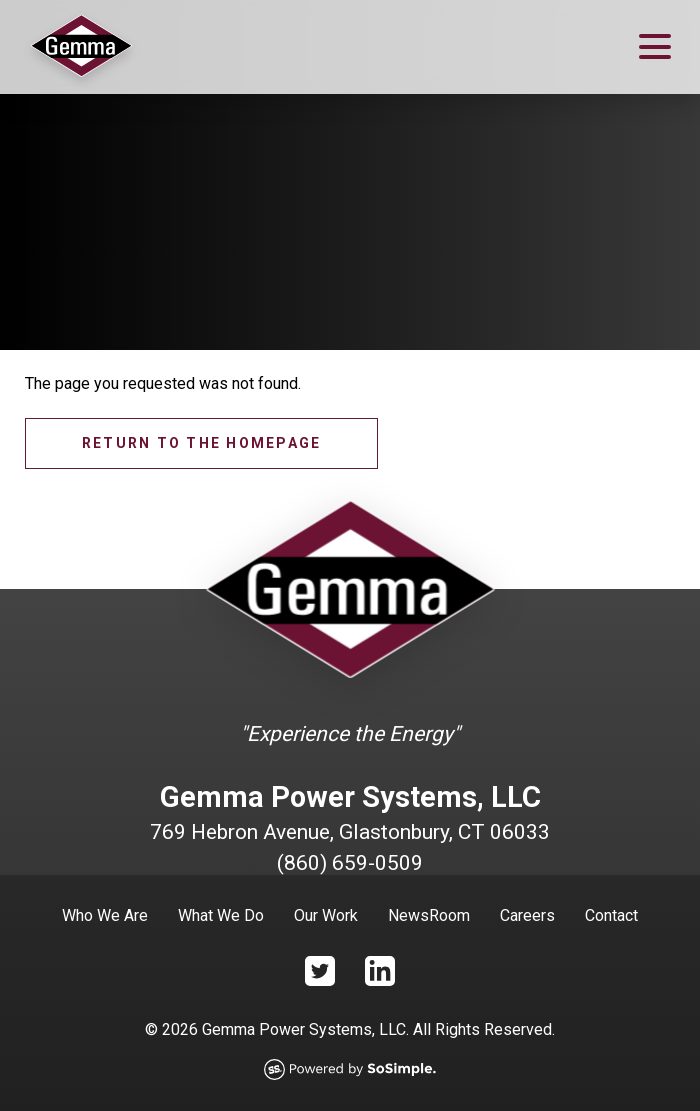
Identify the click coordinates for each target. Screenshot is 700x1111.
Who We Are (105, 915)
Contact (611, 915)
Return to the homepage (201, 443)
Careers (527, 915)
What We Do (221, 915)
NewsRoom (429, 915)
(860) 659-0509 (350, 863)
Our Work (326, 915)
